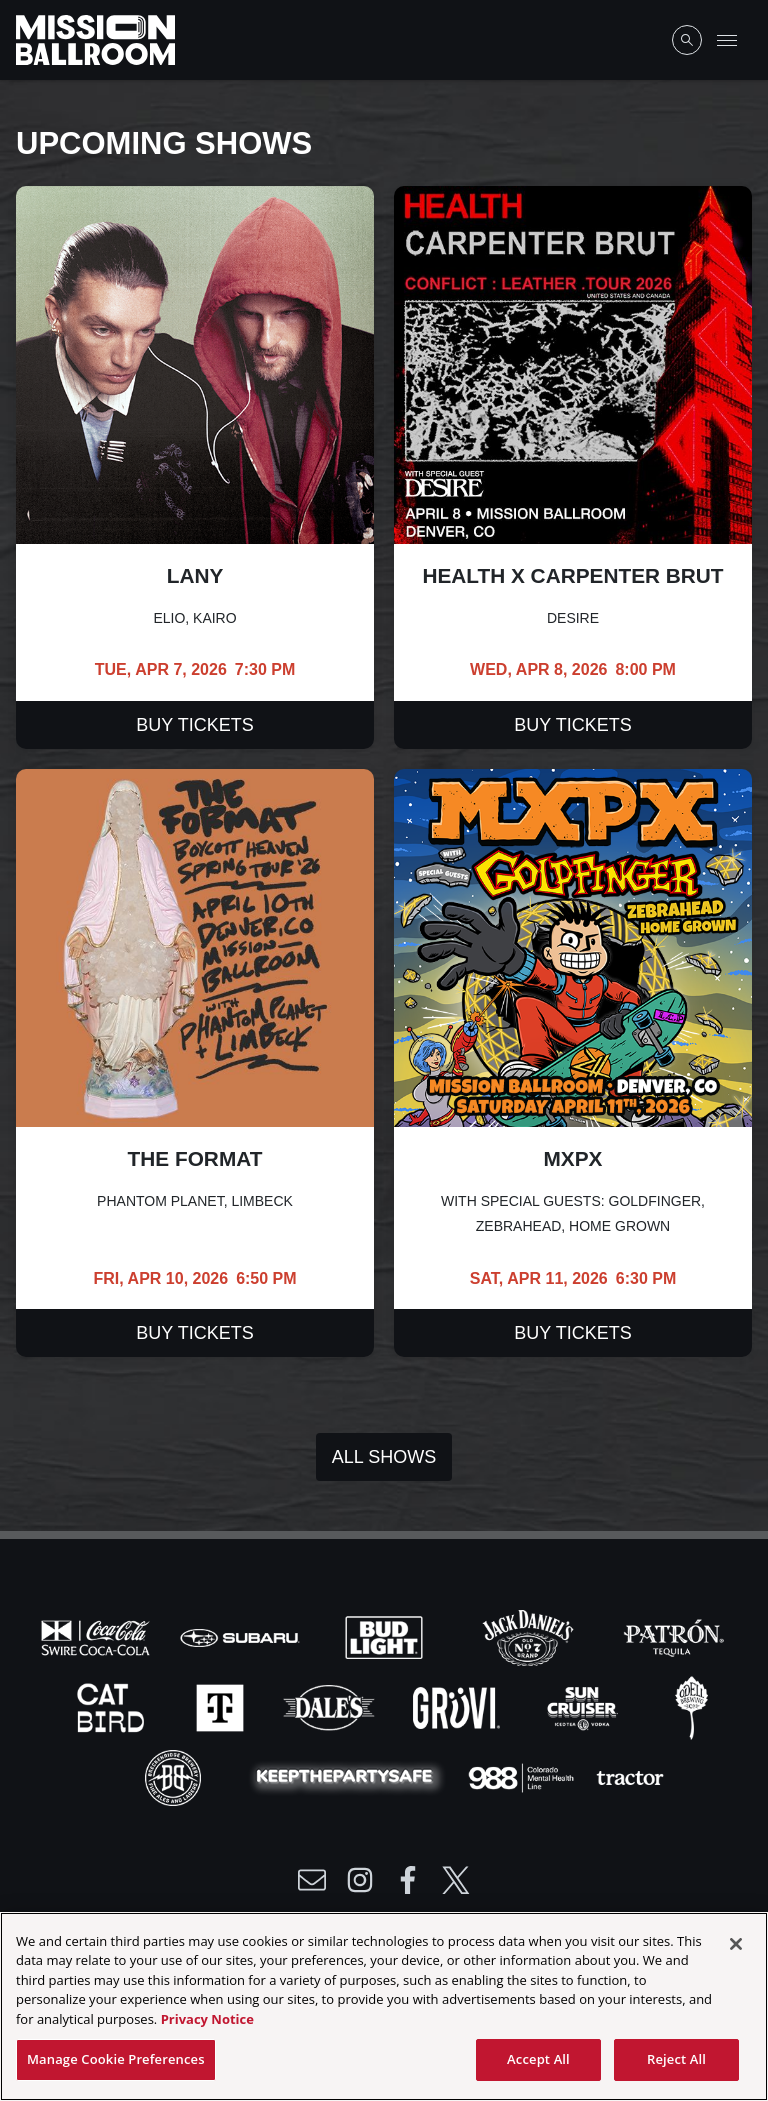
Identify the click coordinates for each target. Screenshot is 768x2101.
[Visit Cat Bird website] (113, 1707)
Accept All (538, 2065)
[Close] (736, 1949)
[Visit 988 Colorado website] (523, 1777)
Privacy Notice (207, 2024)
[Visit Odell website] (692, 1707)
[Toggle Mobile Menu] (727, 40)
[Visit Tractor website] (630, 1777)
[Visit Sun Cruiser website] (585, 1707)
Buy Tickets (194, 725)
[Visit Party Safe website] (349, 1777)
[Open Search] (687, 40)
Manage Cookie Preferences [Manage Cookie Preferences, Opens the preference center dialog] (116, 2065)
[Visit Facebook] (408, 1880)
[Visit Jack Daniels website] (530, 1637)
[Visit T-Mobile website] (222, 1707)
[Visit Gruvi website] (458, 1707)
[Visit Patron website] (672, 1637)
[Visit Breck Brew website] (175, 1777)
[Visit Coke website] (98, 1637)
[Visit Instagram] (360, 1880)
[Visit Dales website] (331, 1707)
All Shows (384, 1457)
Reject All (676, 2065)
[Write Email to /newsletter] (312, 1880)
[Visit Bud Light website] (386, 1637)
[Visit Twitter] (456, 1880)
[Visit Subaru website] (242, 1637)
